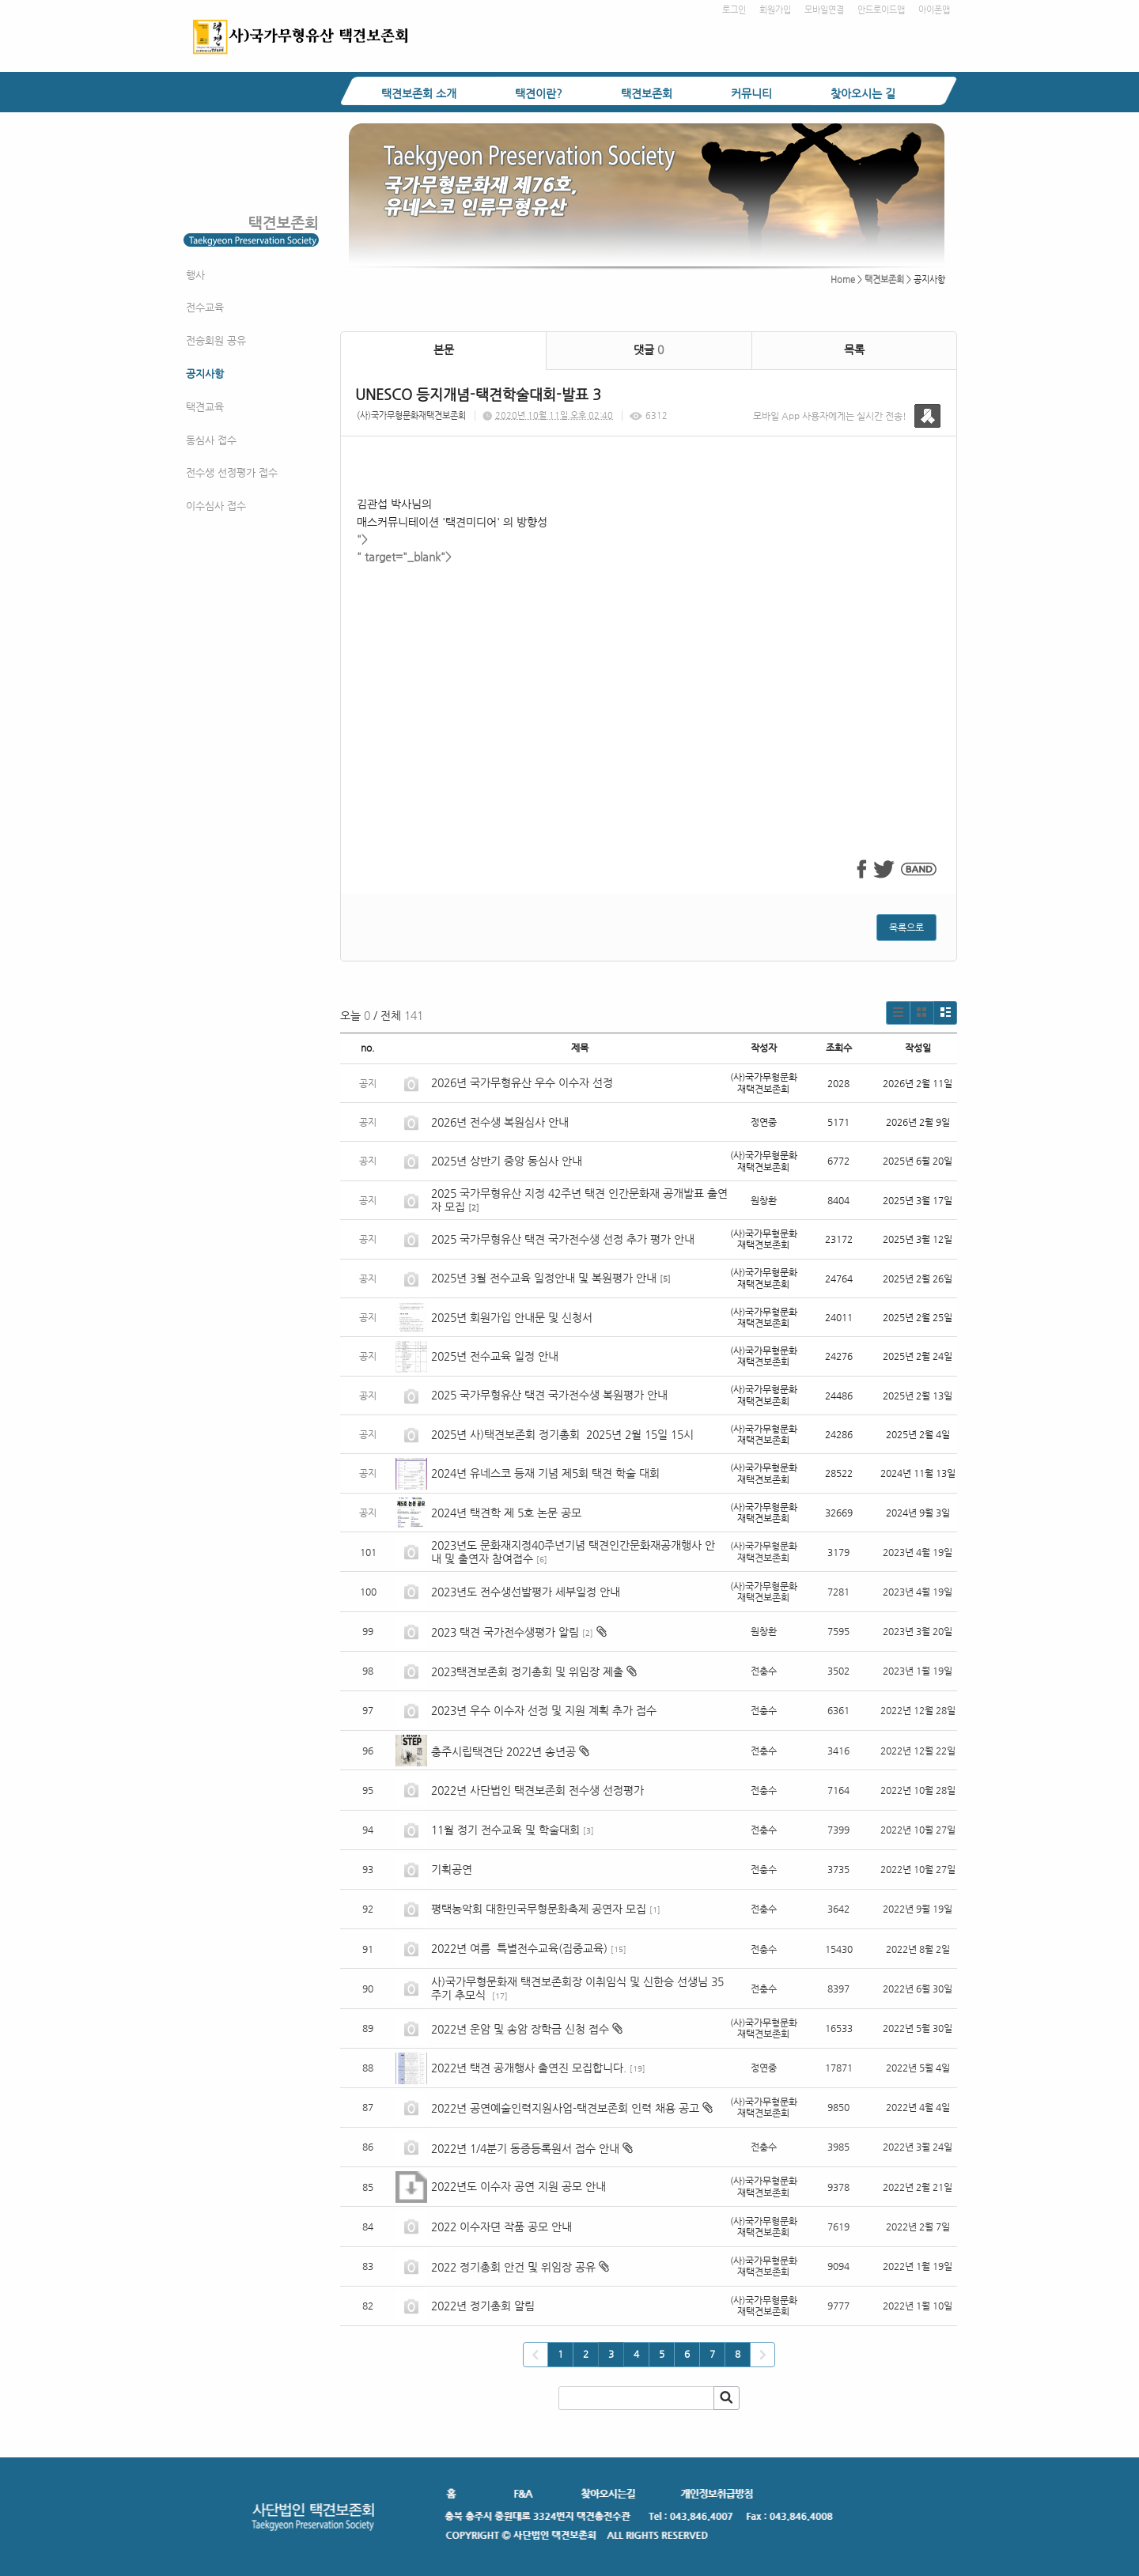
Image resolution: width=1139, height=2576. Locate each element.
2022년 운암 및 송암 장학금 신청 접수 (520, 2029)
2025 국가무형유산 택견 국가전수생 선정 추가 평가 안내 (562, 1239)
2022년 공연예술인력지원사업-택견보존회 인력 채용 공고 (565, 2108)
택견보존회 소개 (418, 93)
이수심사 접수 (216, 506)
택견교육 (205, 407)
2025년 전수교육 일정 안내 (496, 1356)
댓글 (649, 349)
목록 (854, 349)
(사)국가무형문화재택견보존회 (411, 415)
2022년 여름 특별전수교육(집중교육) (519, 1948)
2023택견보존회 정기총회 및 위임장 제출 (527, 1671)
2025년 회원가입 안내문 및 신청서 (511, 1317)
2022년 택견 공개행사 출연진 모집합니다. (528, 2067)
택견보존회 (646, 93)
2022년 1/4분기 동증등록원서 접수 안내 (525, 2148)
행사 (195, 275)
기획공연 (451, 1869)
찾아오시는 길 (863, 93)
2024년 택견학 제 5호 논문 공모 (506, 1512)
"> (362, 539)
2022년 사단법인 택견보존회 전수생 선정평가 (537, 1790)
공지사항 (205, 374)
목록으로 (906, 927)
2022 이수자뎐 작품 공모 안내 (501, 2226)
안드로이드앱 (881, 10)
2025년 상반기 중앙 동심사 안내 (506, 1160)
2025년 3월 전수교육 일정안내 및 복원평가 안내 (544, 1277)
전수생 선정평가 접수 (232, 472)
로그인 (734, 10)
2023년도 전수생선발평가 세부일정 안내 (525, 1591)
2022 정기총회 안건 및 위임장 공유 (513, 2267)
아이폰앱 (934, 10)
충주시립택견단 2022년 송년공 (503, 1751)
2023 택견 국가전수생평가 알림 (505, 1632)
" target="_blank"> (648, 685)
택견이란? (538, 93)
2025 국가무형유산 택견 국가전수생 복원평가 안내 (549, 1394)
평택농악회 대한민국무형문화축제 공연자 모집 (538, 1908)
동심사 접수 (211, 440)
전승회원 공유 (216, 340)
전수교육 (205, 307)
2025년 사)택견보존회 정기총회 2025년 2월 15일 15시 (562, 1434)
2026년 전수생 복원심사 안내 (500, 1122)
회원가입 (775, 10)
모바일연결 (824, 10)
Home (843, 279)
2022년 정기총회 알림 (483, 2305)
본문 (443, 349)
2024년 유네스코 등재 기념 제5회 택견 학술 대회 (545, 1473)
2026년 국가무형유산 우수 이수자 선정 (522, 1082)
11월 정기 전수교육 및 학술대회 (505, 1829)
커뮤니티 (751, 93)
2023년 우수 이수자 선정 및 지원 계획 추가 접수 (544, 1710)
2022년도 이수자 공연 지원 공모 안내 (518, 2186)
